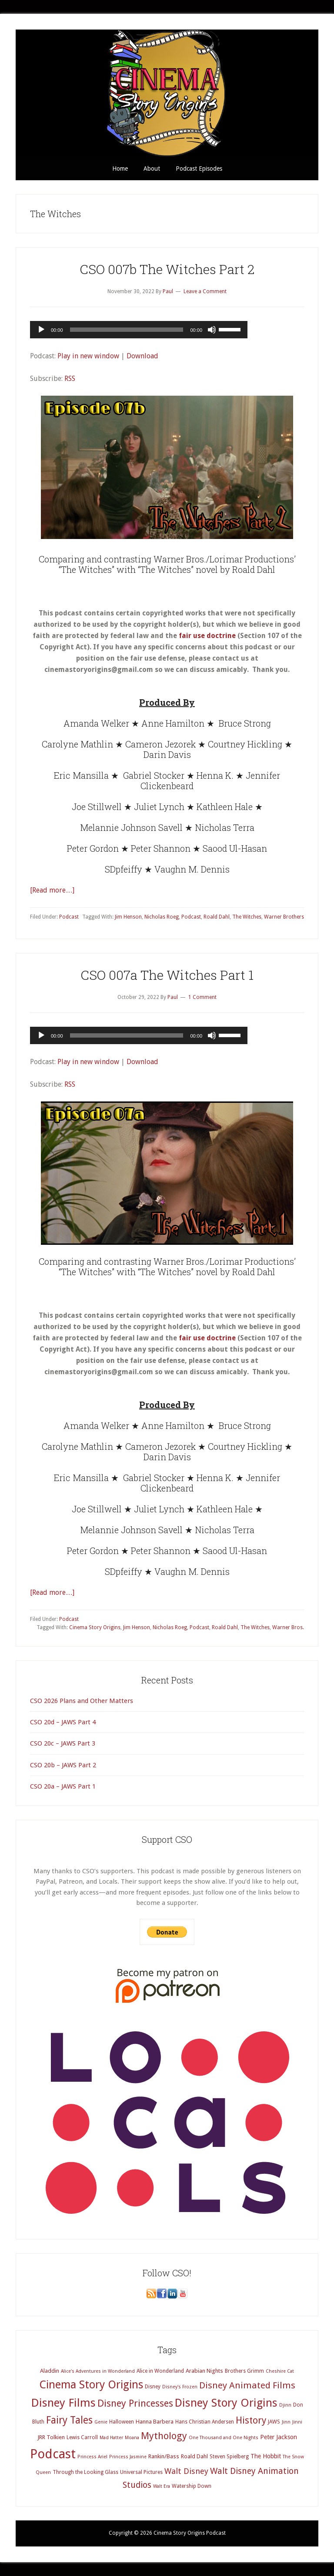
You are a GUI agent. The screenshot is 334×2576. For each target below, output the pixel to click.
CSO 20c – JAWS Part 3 (62, 1743)
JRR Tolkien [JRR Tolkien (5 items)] (51, 2437)
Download (142, 356)
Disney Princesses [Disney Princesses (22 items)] (135, 2403)
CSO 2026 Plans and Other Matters (81, 1701)
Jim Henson (128, 917)
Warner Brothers (284, 917)
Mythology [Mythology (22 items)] (164, 2436)
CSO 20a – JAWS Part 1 (63, 1786)
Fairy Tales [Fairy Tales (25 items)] (69, 2420)
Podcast (69, 917)
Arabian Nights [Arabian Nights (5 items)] (204, 2371)
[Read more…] (52, 890)
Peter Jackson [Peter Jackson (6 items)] (278, 2437)
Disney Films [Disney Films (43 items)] (63, 2402)
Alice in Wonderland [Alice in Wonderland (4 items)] (160, 2371)
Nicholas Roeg (161, 917)
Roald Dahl (217, 917)
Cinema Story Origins (94, 1627)
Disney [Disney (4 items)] (152, 2387)
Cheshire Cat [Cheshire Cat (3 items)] (280, 2371)
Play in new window (88, 356)
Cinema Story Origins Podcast (167, 93)
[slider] (127, 329)
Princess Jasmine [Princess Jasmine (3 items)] (128, 2457)
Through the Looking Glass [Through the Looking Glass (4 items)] (85, 2472)
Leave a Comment (205, 291)
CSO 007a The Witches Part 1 (167, 974)
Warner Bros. (288, 1627)
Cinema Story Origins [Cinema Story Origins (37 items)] (91, 2384)
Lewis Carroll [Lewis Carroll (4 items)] (82, 2437)
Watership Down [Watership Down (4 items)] (191, 2486)
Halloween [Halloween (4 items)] (121, 2422)
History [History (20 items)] (251, 2420)
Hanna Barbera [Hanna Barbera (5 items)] (155, 2421)
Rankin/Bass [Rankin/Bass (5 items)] (163, 2456)
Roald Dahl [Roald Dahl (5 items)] (194, 2456)
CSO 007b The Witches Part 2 (167, 269)
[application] (138, 329)
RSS (69, 378)
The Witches (246, 917)
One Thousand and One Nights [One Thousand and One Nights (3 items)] (223, 2437)
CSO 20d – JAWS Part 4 (63, 1722)
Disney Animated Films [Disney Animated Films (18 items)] (247, 2385)
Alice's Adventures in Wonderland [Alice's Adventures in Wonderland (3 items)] (98, 2371)
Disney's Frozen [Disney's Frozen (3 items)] (179, 2387)
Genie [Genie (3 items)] (100, 2422)
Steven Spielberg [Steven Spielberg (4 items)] (229, 2457)
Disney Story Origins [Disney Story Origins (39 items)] (226, 2402)
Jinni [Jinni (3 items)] (297, 2422)
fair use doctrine (207, 636)
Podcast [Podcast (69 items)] (53, 2454)
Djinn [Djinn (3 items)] (285, 2405)
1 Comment (202, 997)
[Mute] (211, 329)
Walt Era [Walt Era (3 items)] (161, 2486)
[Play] (41, 329)
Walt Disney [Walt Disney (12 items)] (186, 2471)
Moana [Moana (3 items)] (132, 2437)
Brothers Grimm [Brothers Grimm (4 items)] (244, 2371)
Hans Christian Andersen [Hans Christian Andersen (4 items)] (204, 2422)
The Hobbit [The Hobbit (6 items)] (265, 2456)
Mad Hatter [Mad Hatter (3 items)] (111, 2437)
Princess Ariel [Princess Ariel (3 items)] (92, 2457)
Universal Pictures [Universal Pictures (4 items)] (141, 2472)
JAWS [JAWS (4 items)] (274, 2422)
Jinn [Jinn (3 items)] (286, 2422)
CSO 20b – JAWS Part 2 (63, 1765)
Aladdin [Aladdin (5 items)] (49, 2371)
